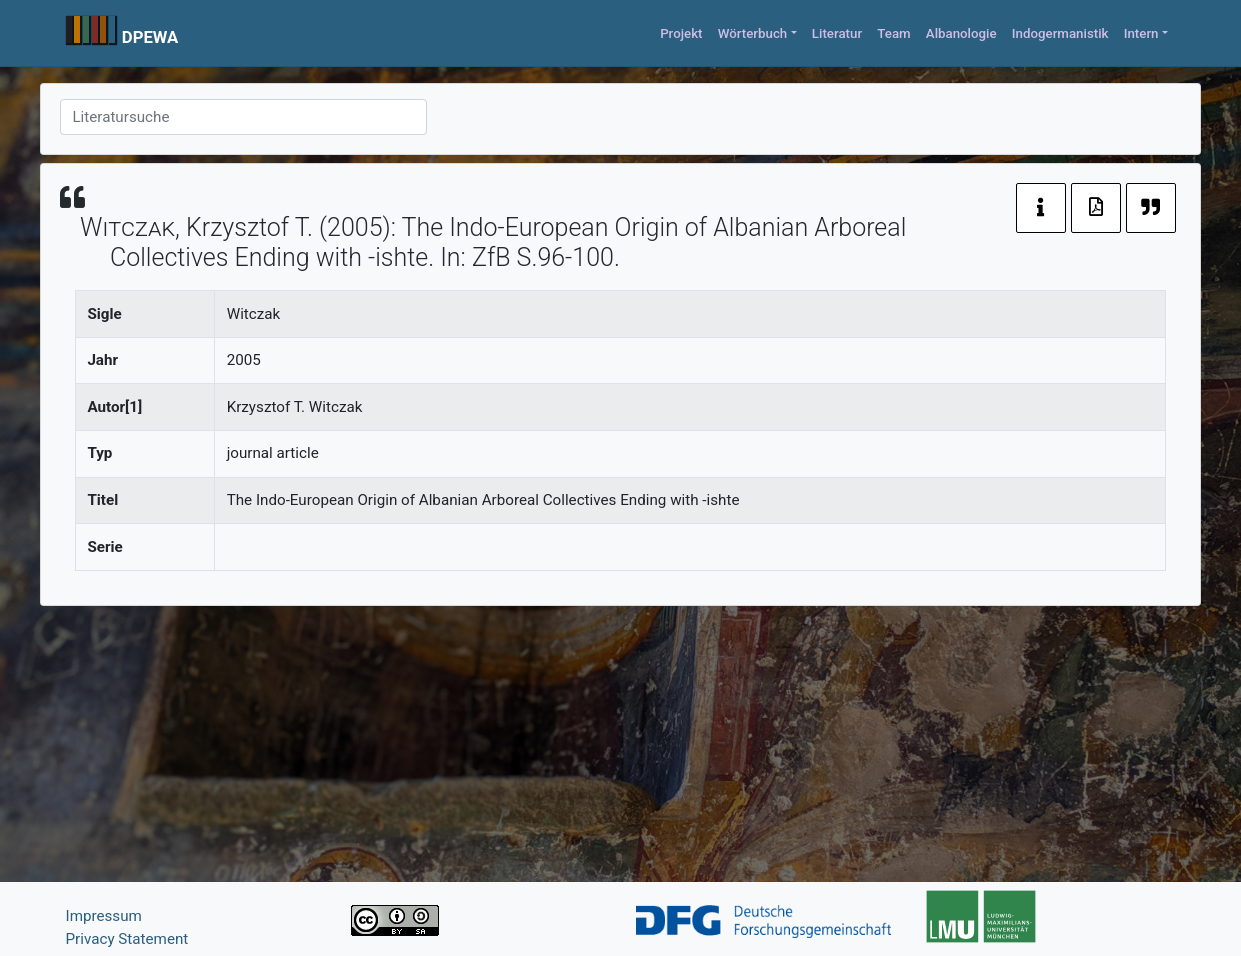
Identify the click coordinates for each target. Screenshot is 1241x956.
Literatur (837, 33)
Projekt (681, 33)
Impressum (104, 916)
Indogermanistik (1060, 33)
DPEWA (150, 37)
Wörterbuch (753, 33)
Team (893, 33)
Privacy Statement (127, 939)
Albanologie (961, 33)
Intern (1141, 33)
